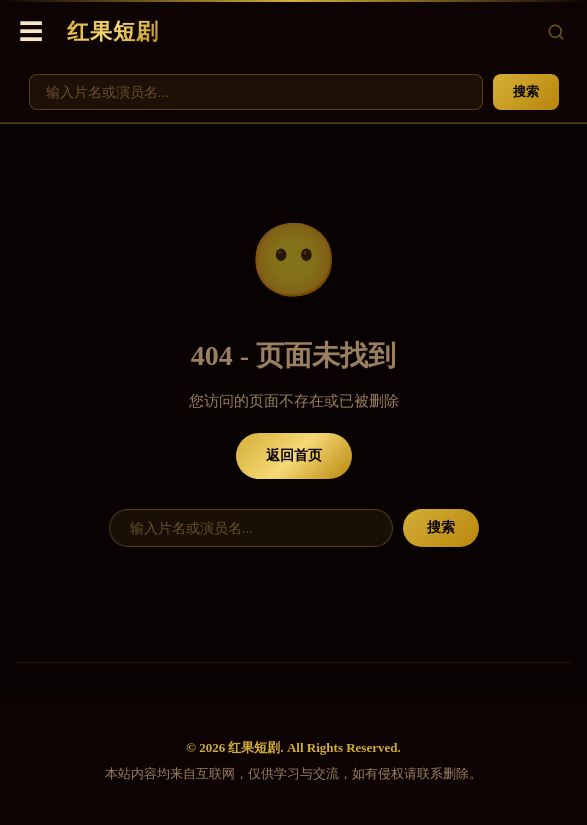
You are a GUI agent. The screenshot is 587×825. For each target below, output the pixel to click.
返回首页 (294, 455)
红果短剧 (113, 31)
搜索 (526, 91)
